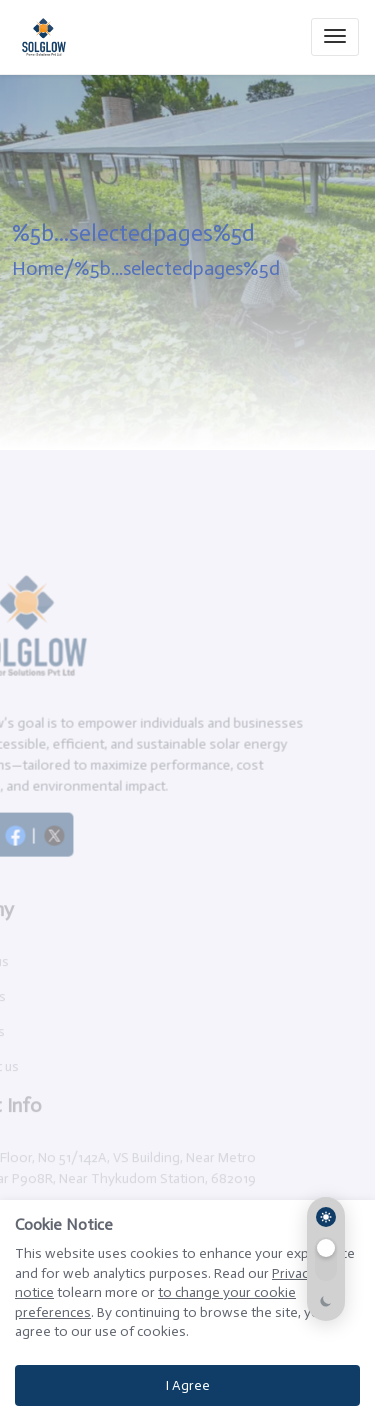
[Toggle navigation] (335, 37)
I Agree (188, 1385)
